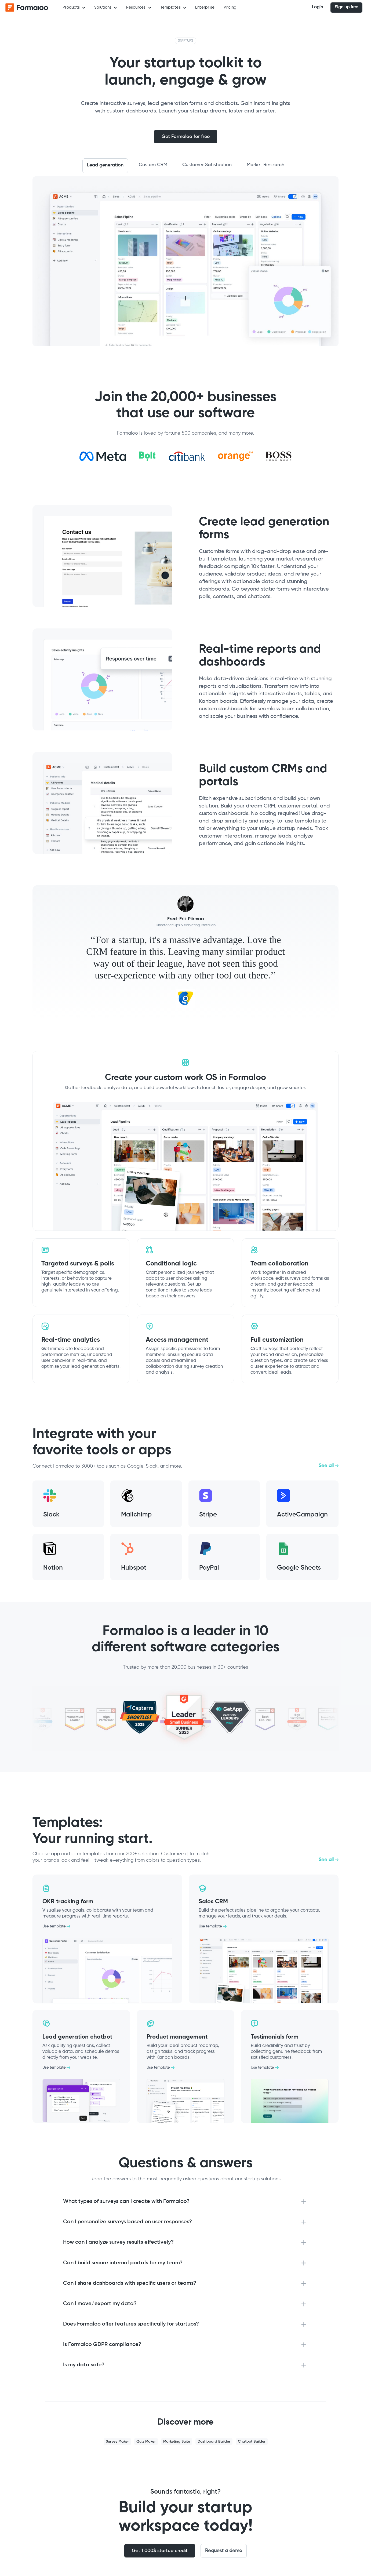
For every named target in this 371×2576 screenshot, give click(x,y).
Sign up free (346, 7)
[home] (26, 7)
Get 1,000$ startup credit (160, 2550)
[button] (73, 7)
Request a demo (223, 2550)
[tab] (105, 165)
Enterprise (205, 7)
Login (317, 7)
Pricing (230, 7)
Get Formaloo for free (186, 136)
